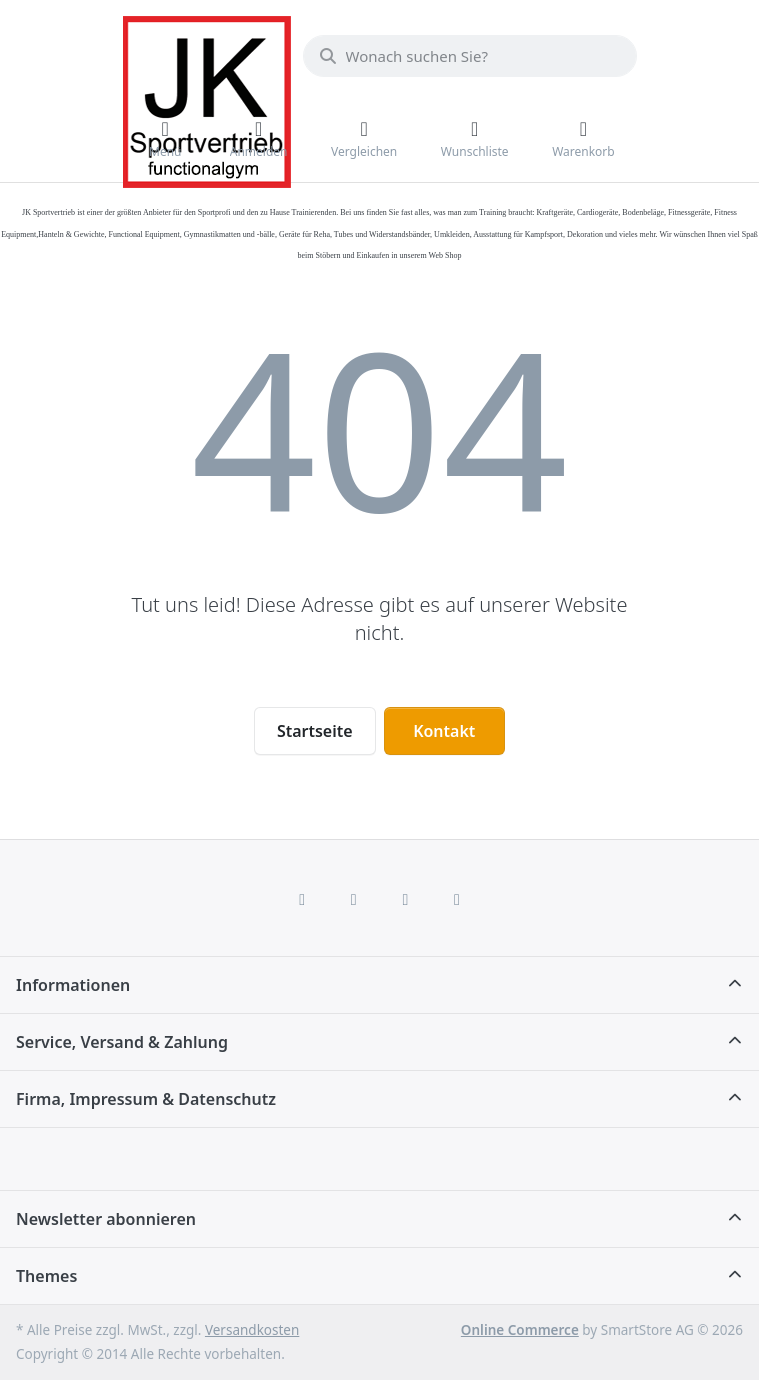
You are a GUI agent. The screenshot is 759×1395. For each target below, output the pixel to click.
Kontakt (444, 731)
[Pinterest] (457, 899)
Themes (46, 1276)
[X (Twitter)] (354, 899)
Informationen (73, 985)
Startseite (315, 731)
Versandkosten (252, 1330)
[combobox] (470, 56)
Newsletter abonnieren (106, 1219)
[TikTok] (406, 899)
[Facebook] (302, 899)
